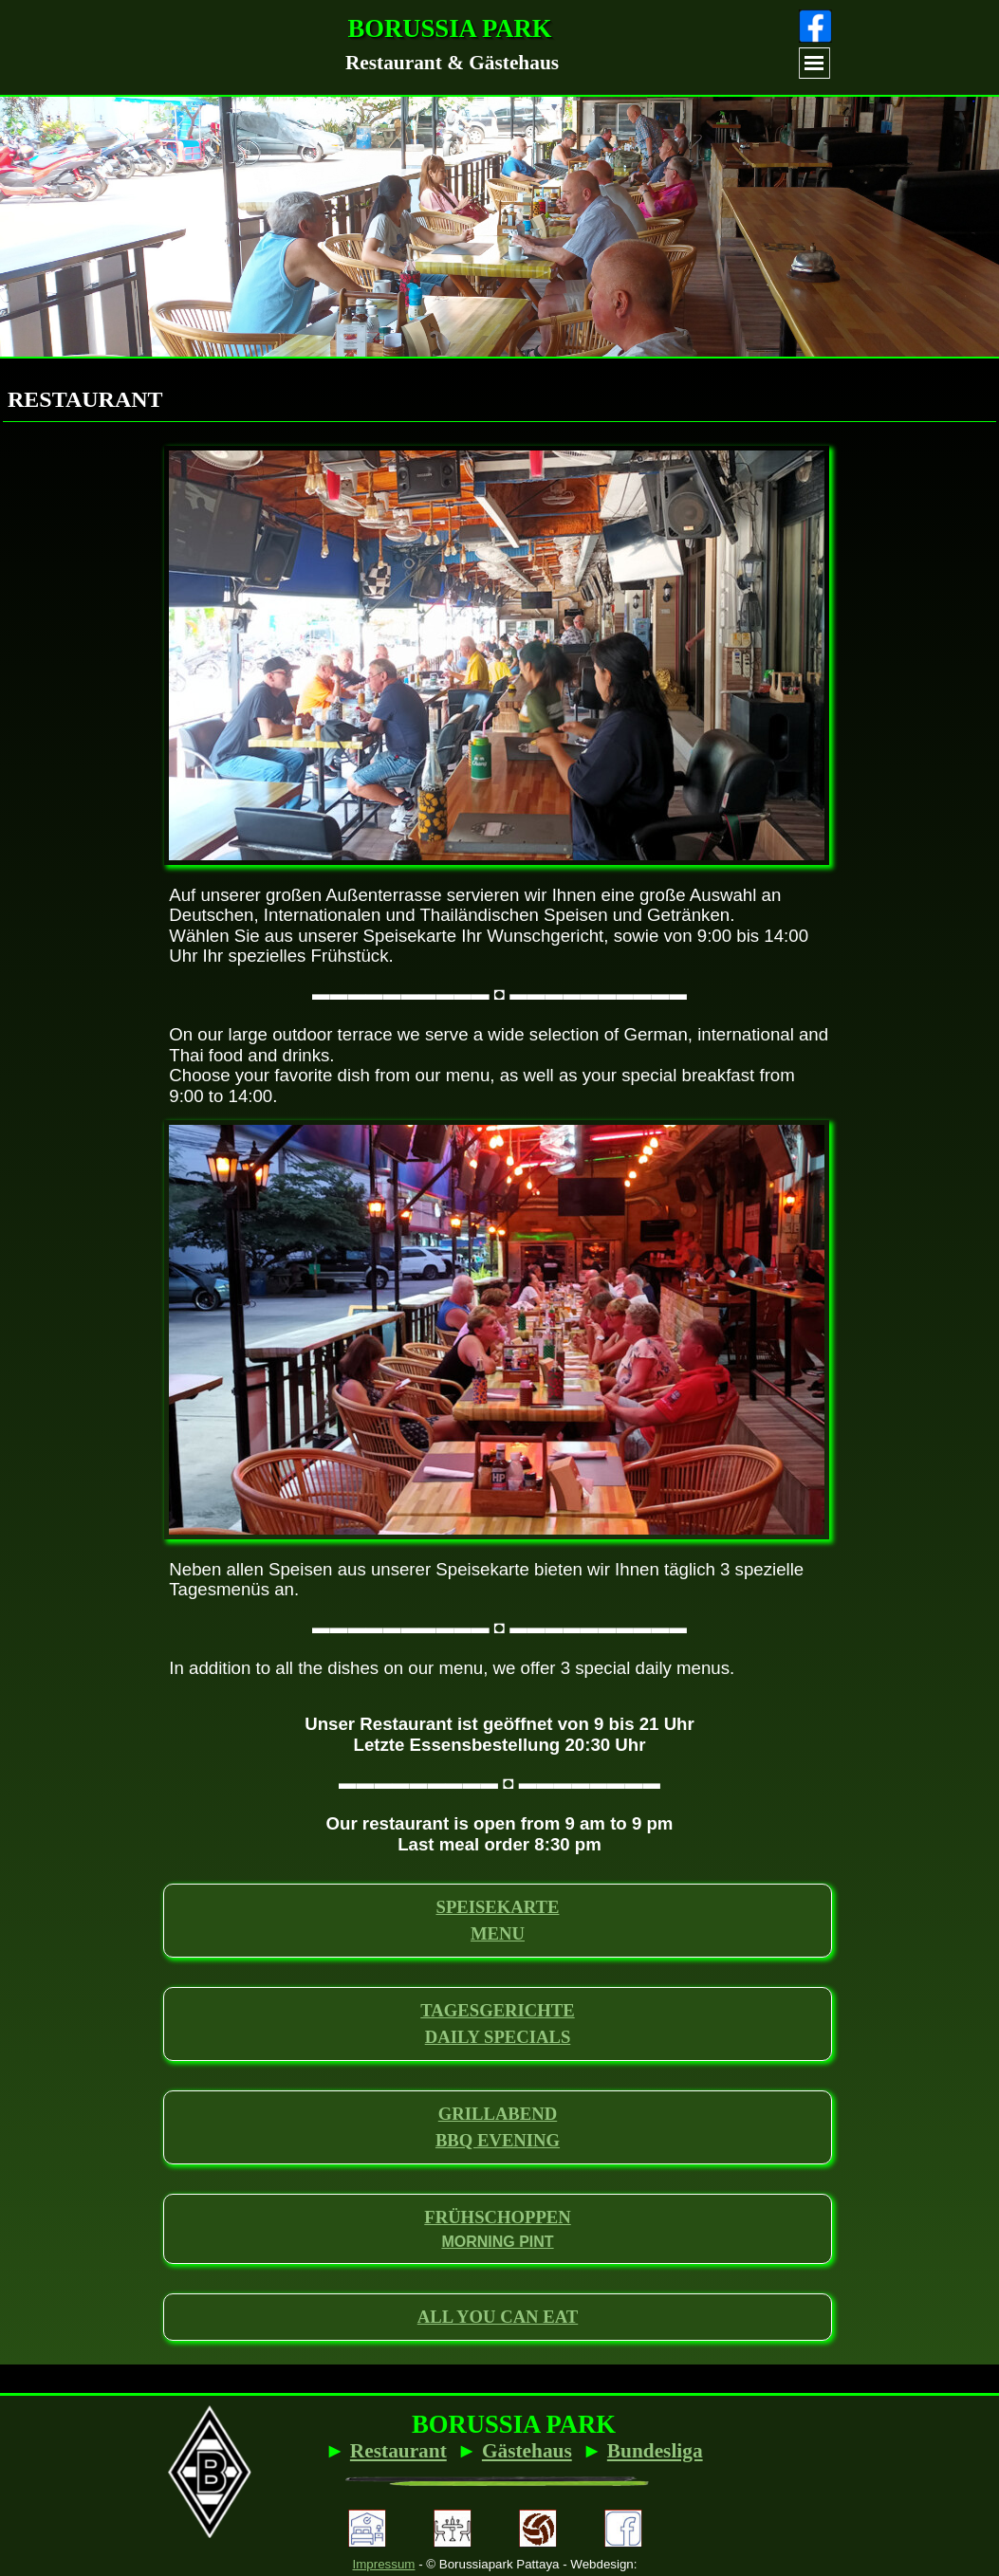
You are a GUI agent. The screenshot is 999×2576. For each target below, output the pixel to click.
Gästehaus (527, 2450)
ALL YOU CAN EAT (497, 2317)
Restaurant (398, 2450)
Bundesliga (655, 2450)
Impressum (384, 2564)
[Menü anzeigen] (814, 63)
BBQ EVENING (497, 2140)
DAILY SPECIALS (498, 2037)
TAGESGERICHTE (497, 2010)
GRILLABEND (497, 2114)
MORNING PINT (497, 2242)
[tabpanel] (452, 62)
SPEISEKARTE (498, 1907)
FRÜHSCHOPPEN (497, 2217)
